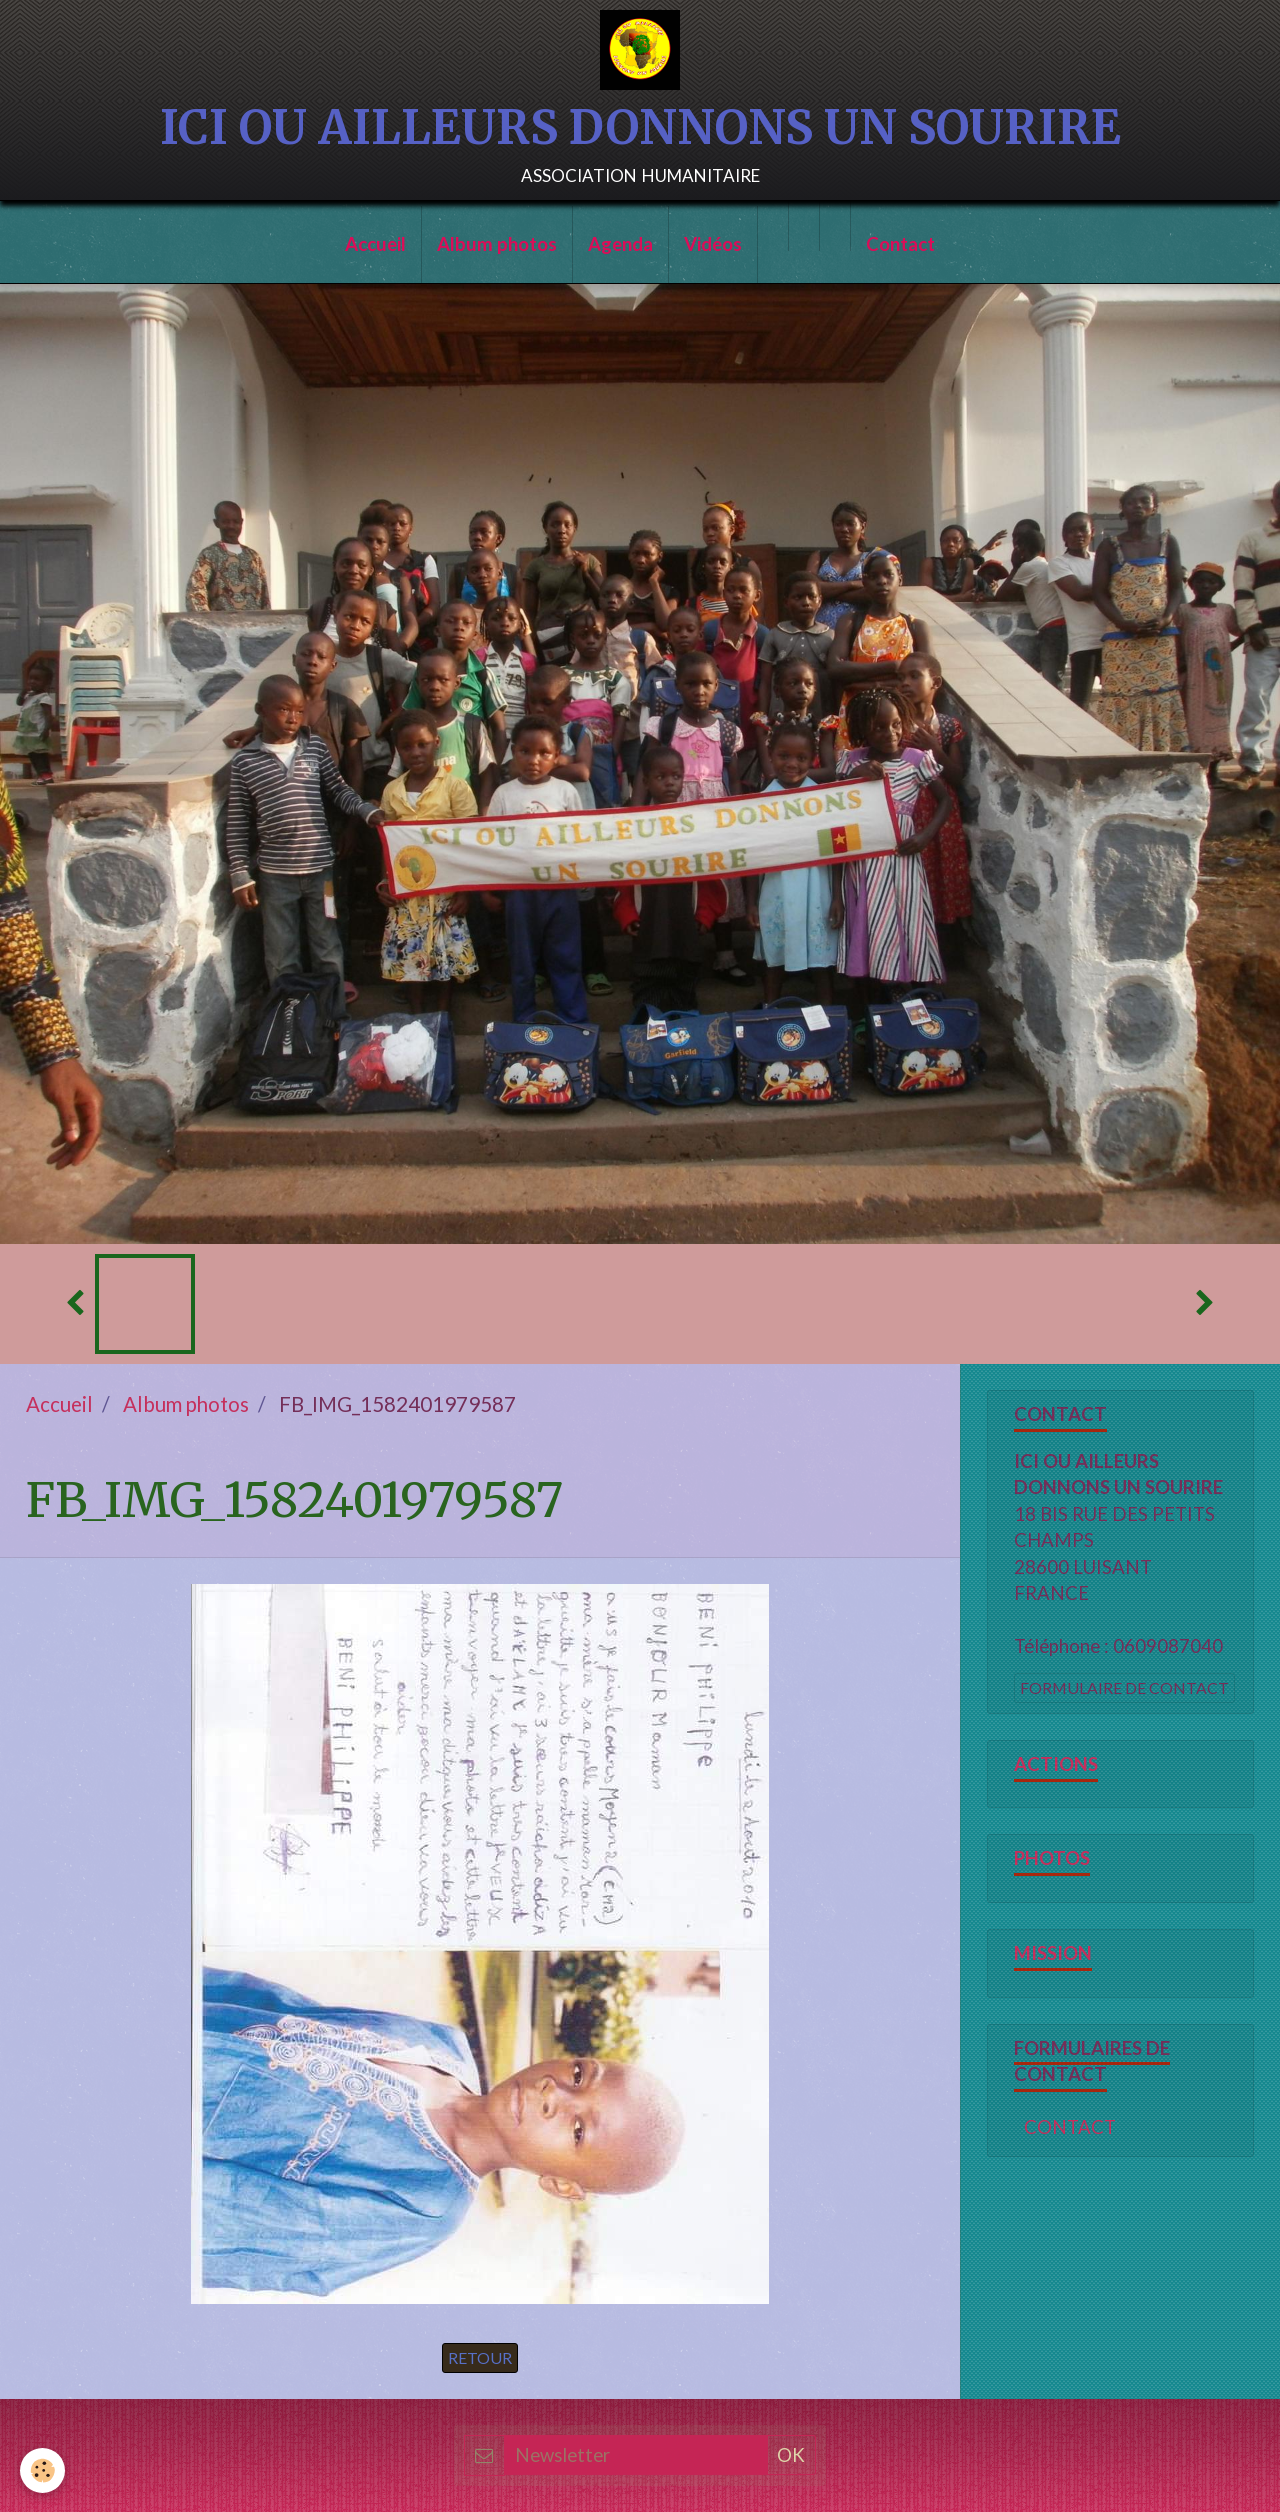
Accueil (375, 244)
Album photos (497, 244)
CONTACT (1070, 2127)
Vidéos (713, 244)
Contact (900, 244)
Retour (480, 2357)
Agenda (620, 244)
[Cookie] (42, 2470)
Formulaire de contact (1124, 1687)
